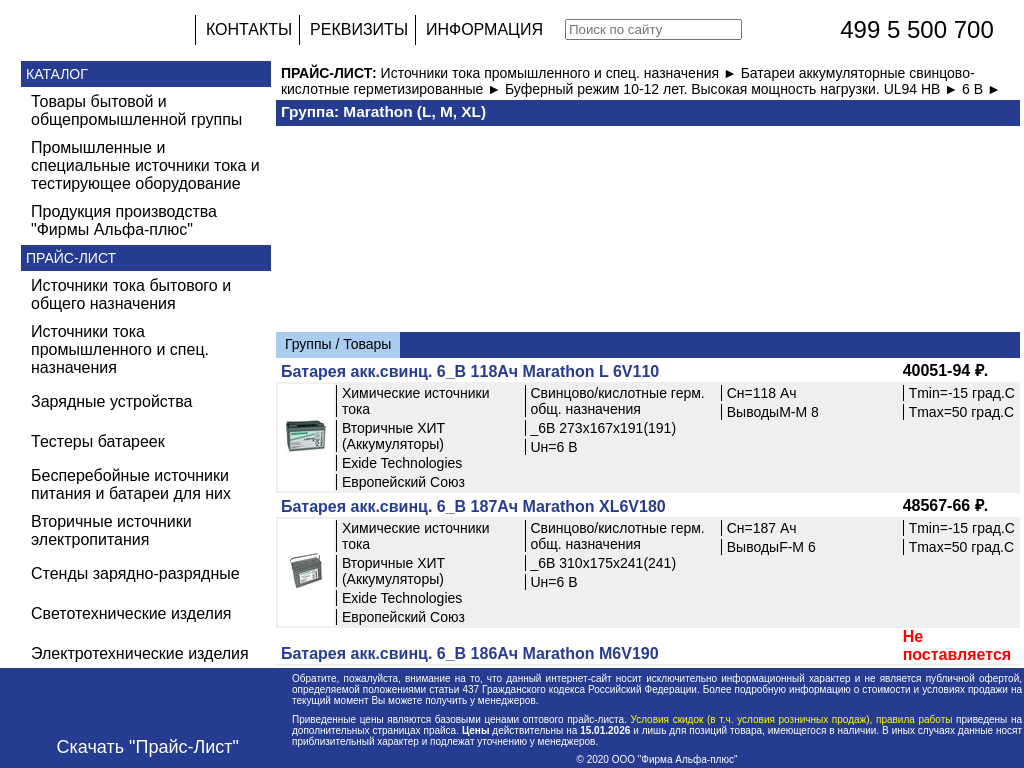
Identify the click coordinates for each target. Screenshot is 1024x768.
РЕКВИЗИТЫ (359, 29)
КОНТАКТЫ (249, 29)
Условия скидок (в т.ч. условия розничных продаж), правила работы (791, 719)
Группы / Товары (338, 344)
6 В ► (981, 89)
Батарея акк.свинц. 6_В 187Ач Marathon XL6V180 (473, 506)
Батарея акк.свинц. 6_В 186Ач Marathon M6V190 (470, 653)
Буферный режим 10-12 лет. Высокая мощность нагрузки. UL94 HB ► (733, 89)
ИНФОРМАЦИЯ (484, 29)
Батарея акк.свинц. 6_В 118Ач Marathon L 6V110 (470, 371)
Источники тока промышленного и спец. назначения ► (561, 73)
